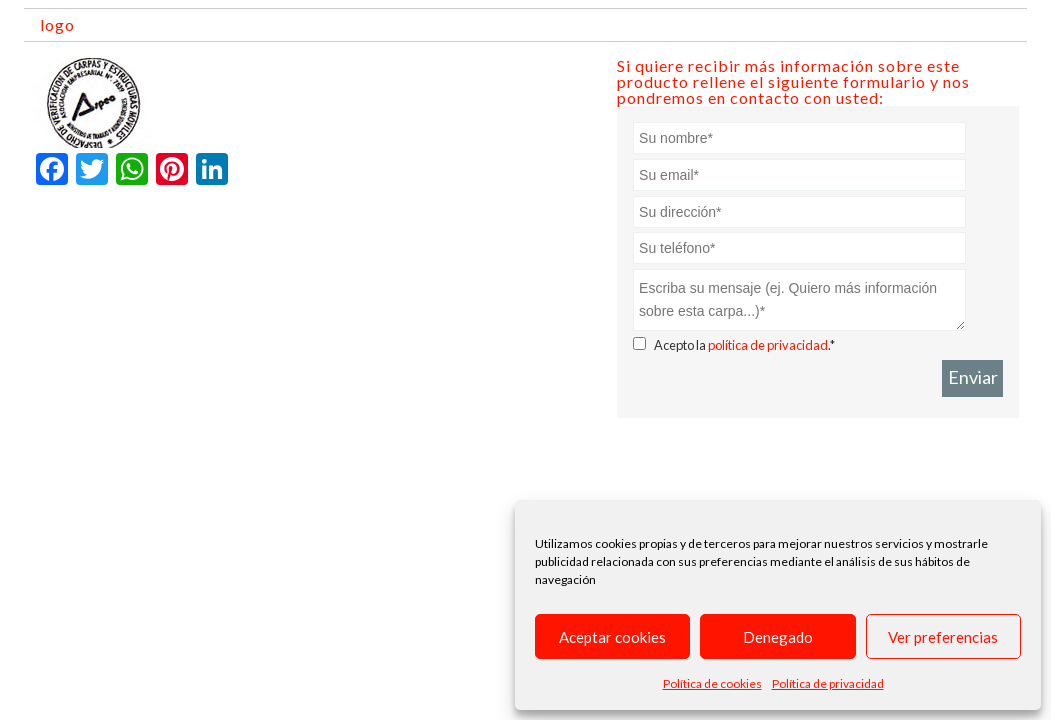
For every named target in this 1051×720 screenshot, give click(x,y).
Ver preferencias (943, 637)
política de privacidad (768, 345)
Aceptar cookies (612, 637)
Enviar (973, 377)
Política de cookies (712, 683)
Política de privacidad (828, 683)
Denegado (778, 637)
